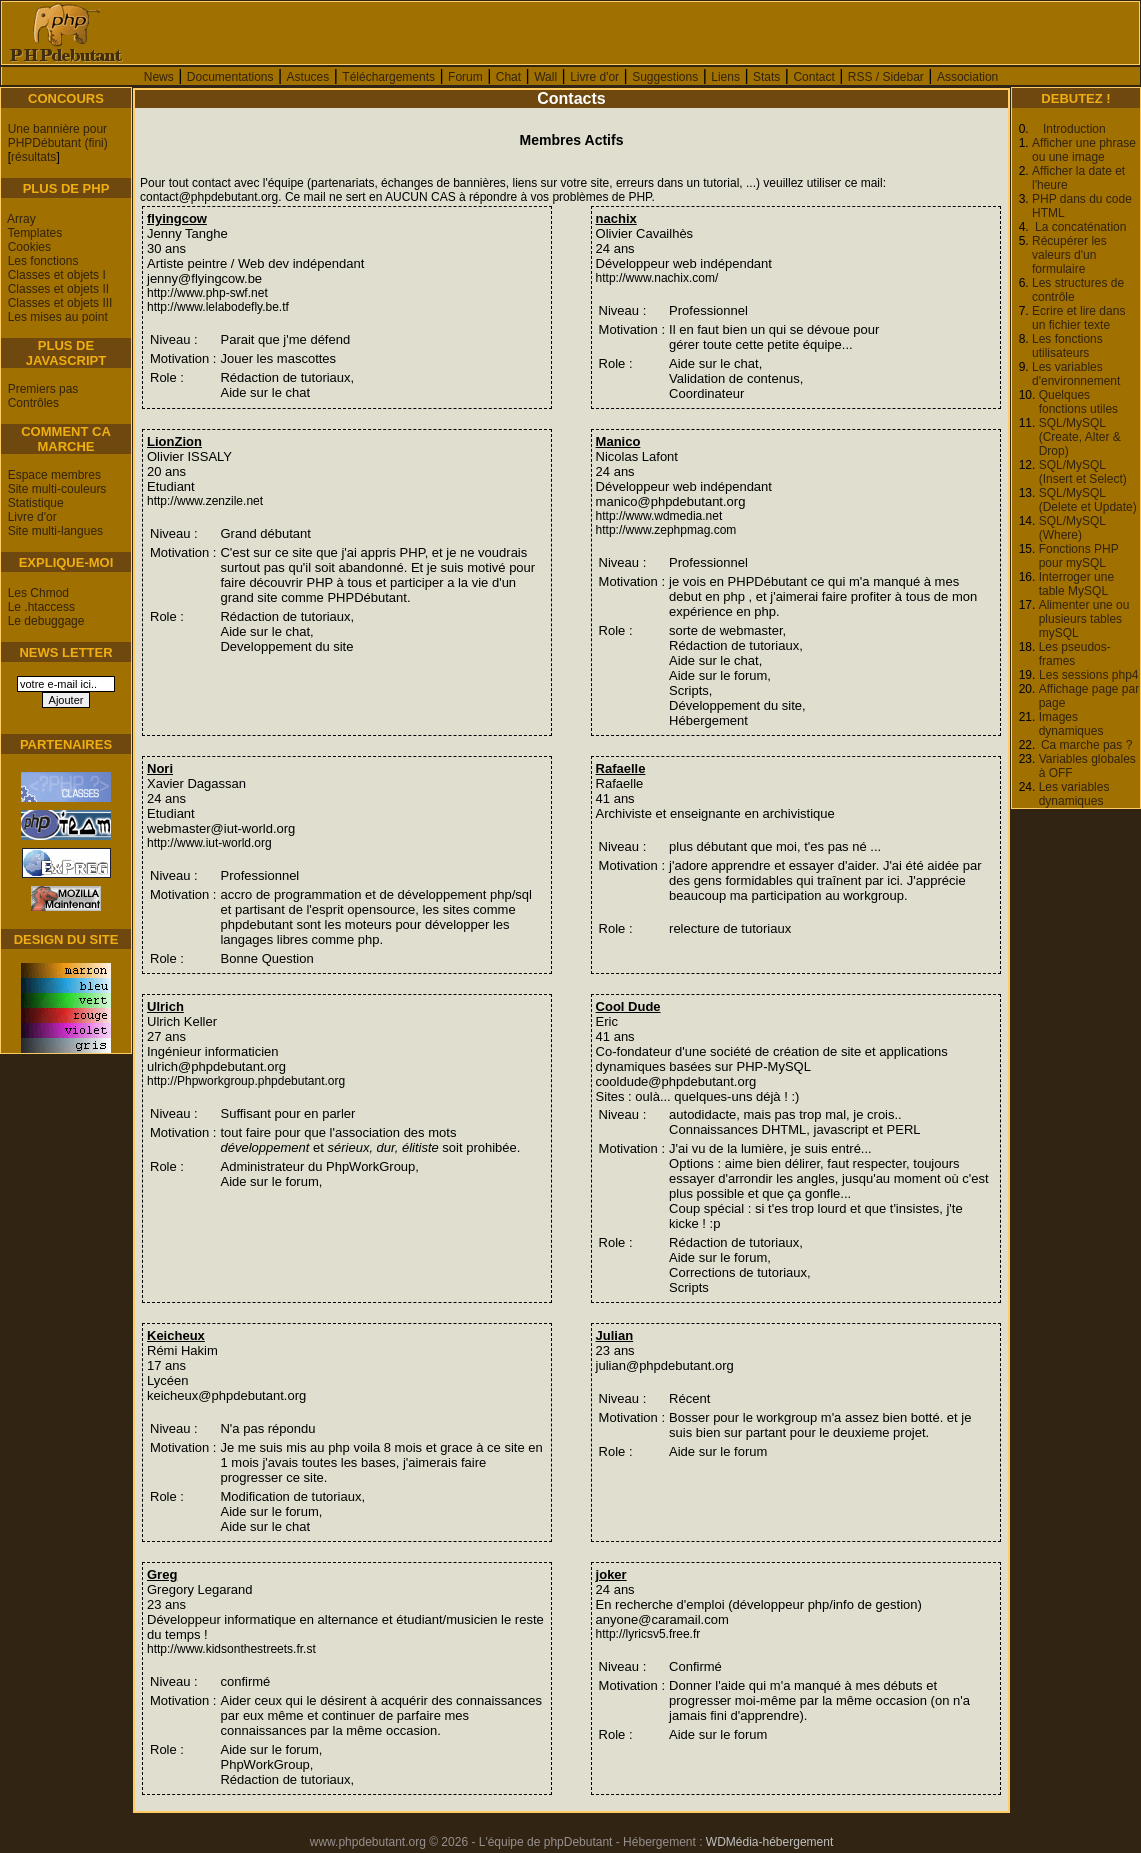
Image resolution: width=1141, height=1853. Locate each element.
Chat (508, 77)
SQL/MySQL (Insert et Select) (1083, 472)
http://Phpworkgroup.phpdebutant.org (246, 1081)
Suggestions (665, 77)
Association (967, 77)
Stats (766, 77)
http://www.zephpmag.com (666, 530)
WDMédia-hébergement (769, 1842)
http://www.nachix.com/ (657, 278)
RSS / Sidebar (886, 77)
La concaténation (1080, 227)
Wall (545, 77)
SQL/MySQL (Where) (1072, 528)
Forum (465, 77)
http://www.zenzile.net (205, 501)
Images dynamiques (1071, 724)
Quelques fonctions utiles (1078, 402)
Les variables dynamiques (1074, 794)
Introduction (1074, 129)
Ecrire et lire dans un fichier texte (1078, 318)
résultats (33, 157)
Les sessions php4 (1088, 675)
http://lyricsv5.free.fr (648, 1634)
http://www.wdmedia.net (659, 516)
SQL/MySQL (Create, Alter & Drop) (1080, 437)
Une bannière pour (57, 129)
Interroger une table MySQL (1076, 584)
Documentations (230, 77)
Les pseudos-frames (1075, 654)
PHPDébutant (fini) (58, 143)
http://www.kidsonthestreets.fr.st (231, 1649)
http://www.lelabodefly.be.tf (218, 307)
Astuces (308, 77)
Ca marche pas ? (1086, 745)
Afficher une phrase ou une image (1084, 150)
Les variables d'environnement (1076, 374)
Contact (813, 77)
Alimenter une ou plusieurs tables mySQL (1084, 619)
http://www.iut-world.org (209, 843)
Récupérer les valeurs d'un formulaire (1069, 255)
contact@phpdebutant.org (209, 197)
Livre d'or (594, 77)
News (159, 77)
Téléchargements (388, 77)
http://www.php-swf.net (207, 293)
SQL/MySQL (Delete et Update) (1088, 500)
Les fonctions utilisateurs (1067, 346)
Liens (725, 77)
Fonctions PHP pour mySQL (1079, 556)
